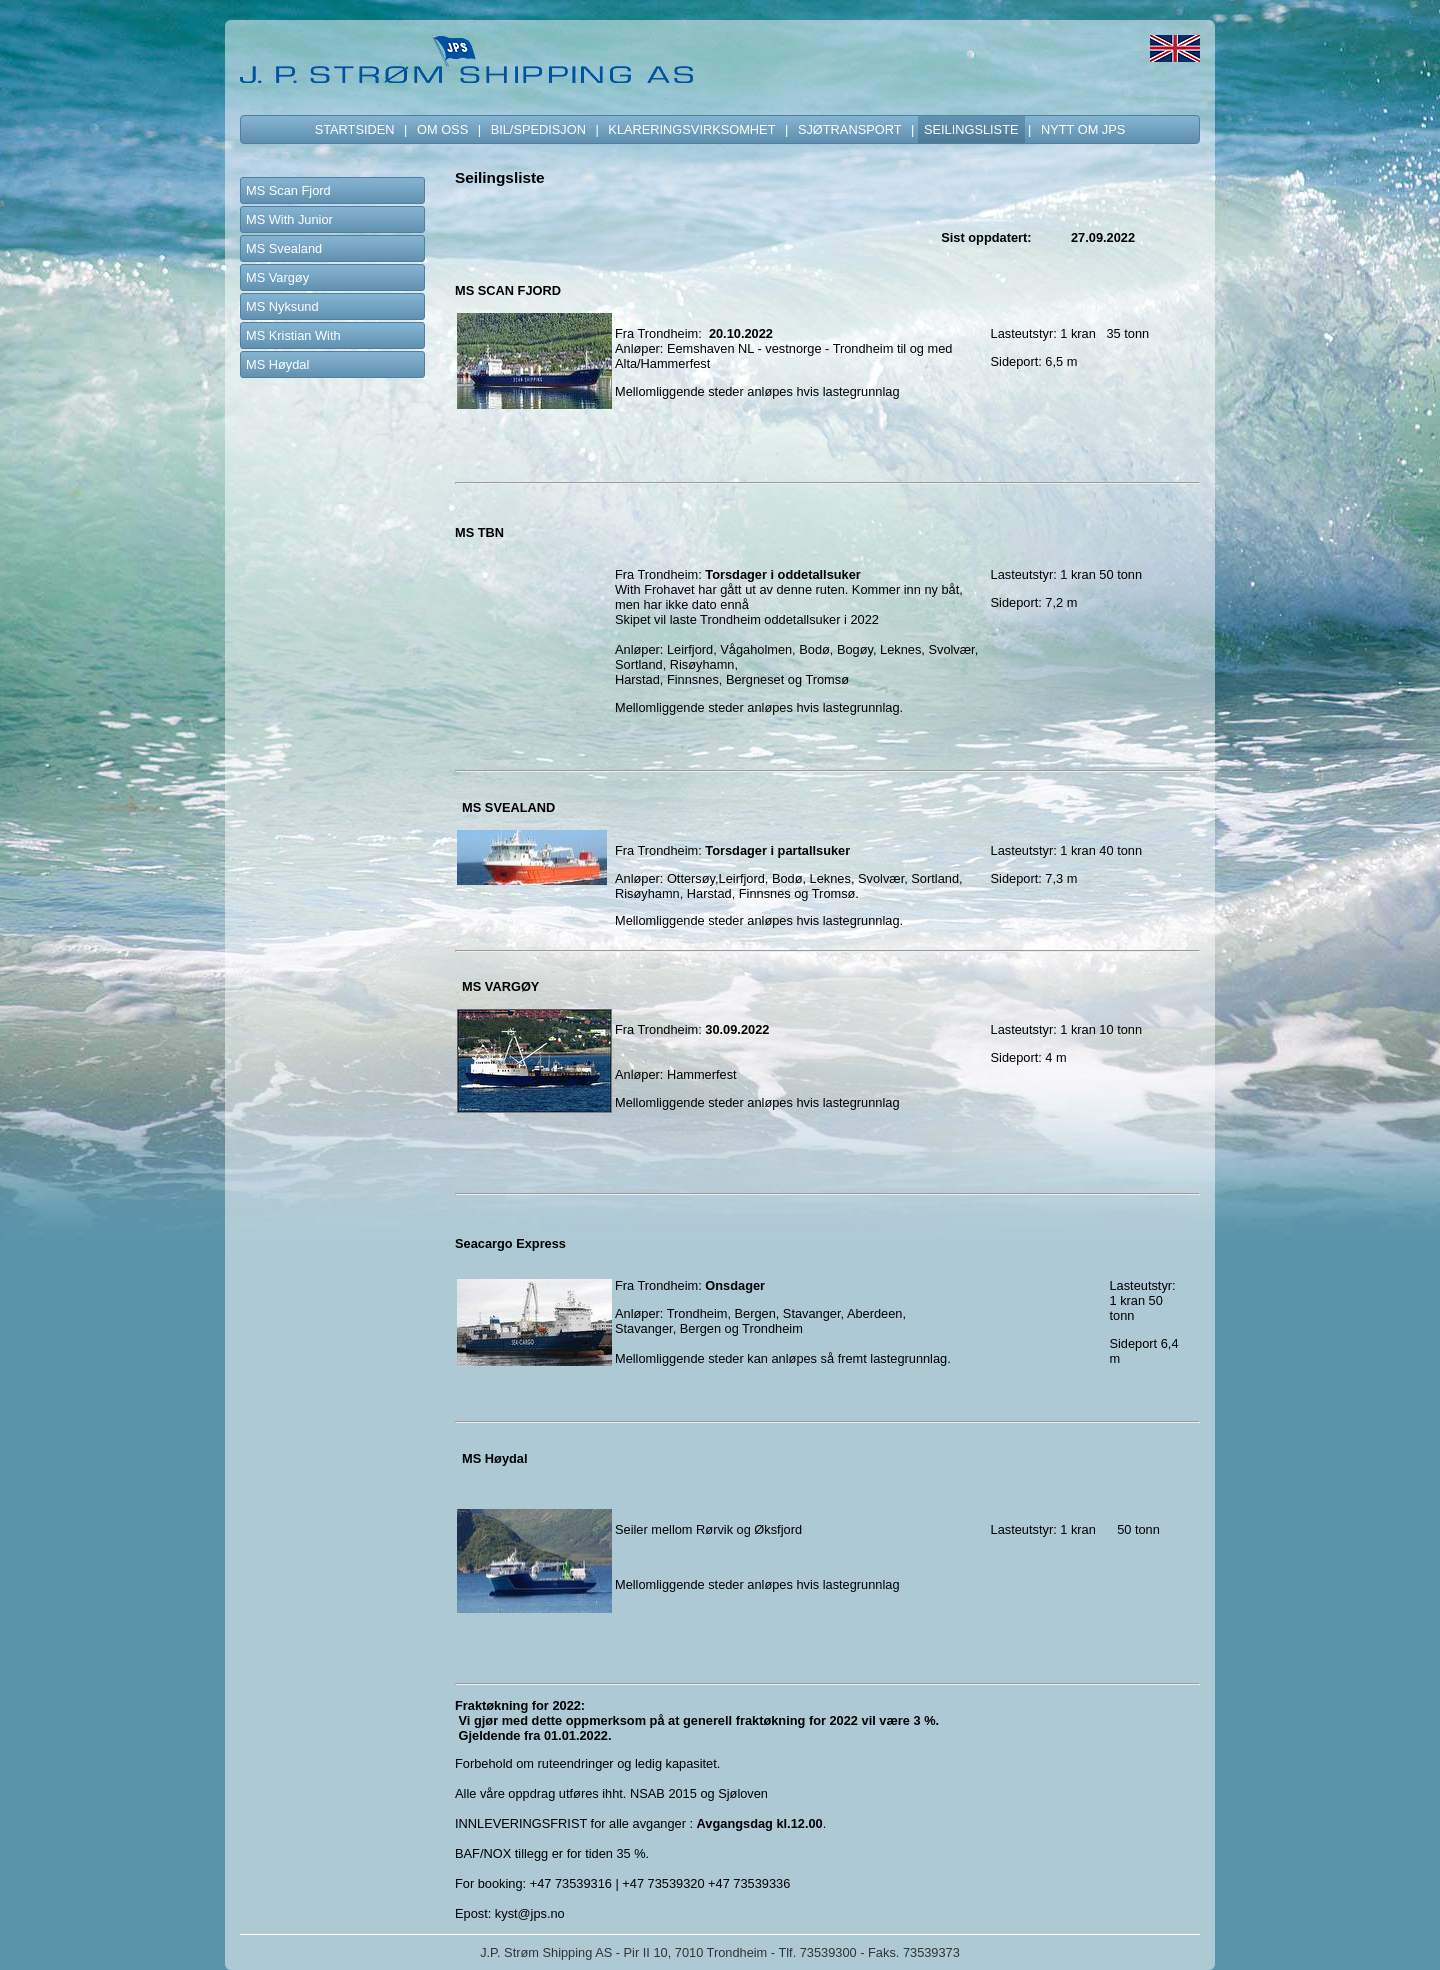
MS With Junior (289, 219)
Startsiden (355, 129)
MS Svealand (284, 248)
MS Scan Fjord (288, 190)
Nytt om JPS (1083, 129)
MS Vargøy (277, 277)
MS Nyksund (282, 306)
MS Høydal (277, 364)
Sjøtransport (850, 129)
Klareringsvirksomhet (691, 129)
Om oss (442, 129)
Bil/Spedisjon (538, 129)
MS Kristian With (293, 335)
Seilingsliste (971, 129)
